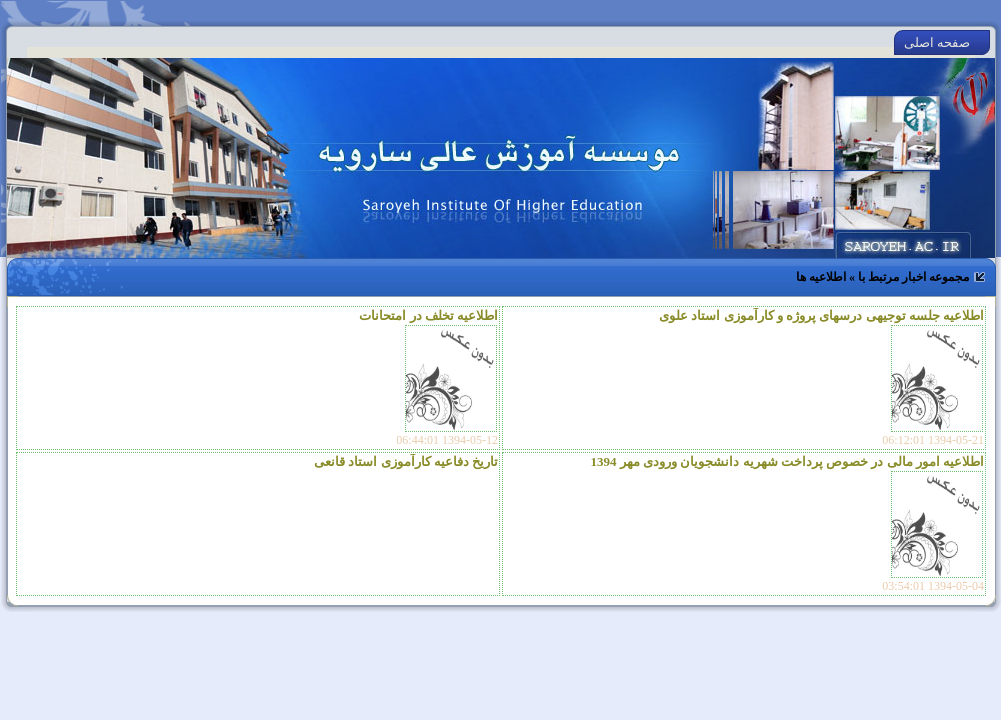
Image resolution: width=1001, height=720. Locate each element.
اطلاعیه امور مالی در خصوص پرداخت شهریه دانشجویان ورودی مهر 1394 (788, 461)
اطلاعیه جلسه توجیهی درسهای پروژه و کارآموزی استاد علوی (821, 315)
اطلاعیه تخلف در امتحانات (428, 315)
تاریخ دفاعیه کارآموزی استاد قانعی (406, 461)
